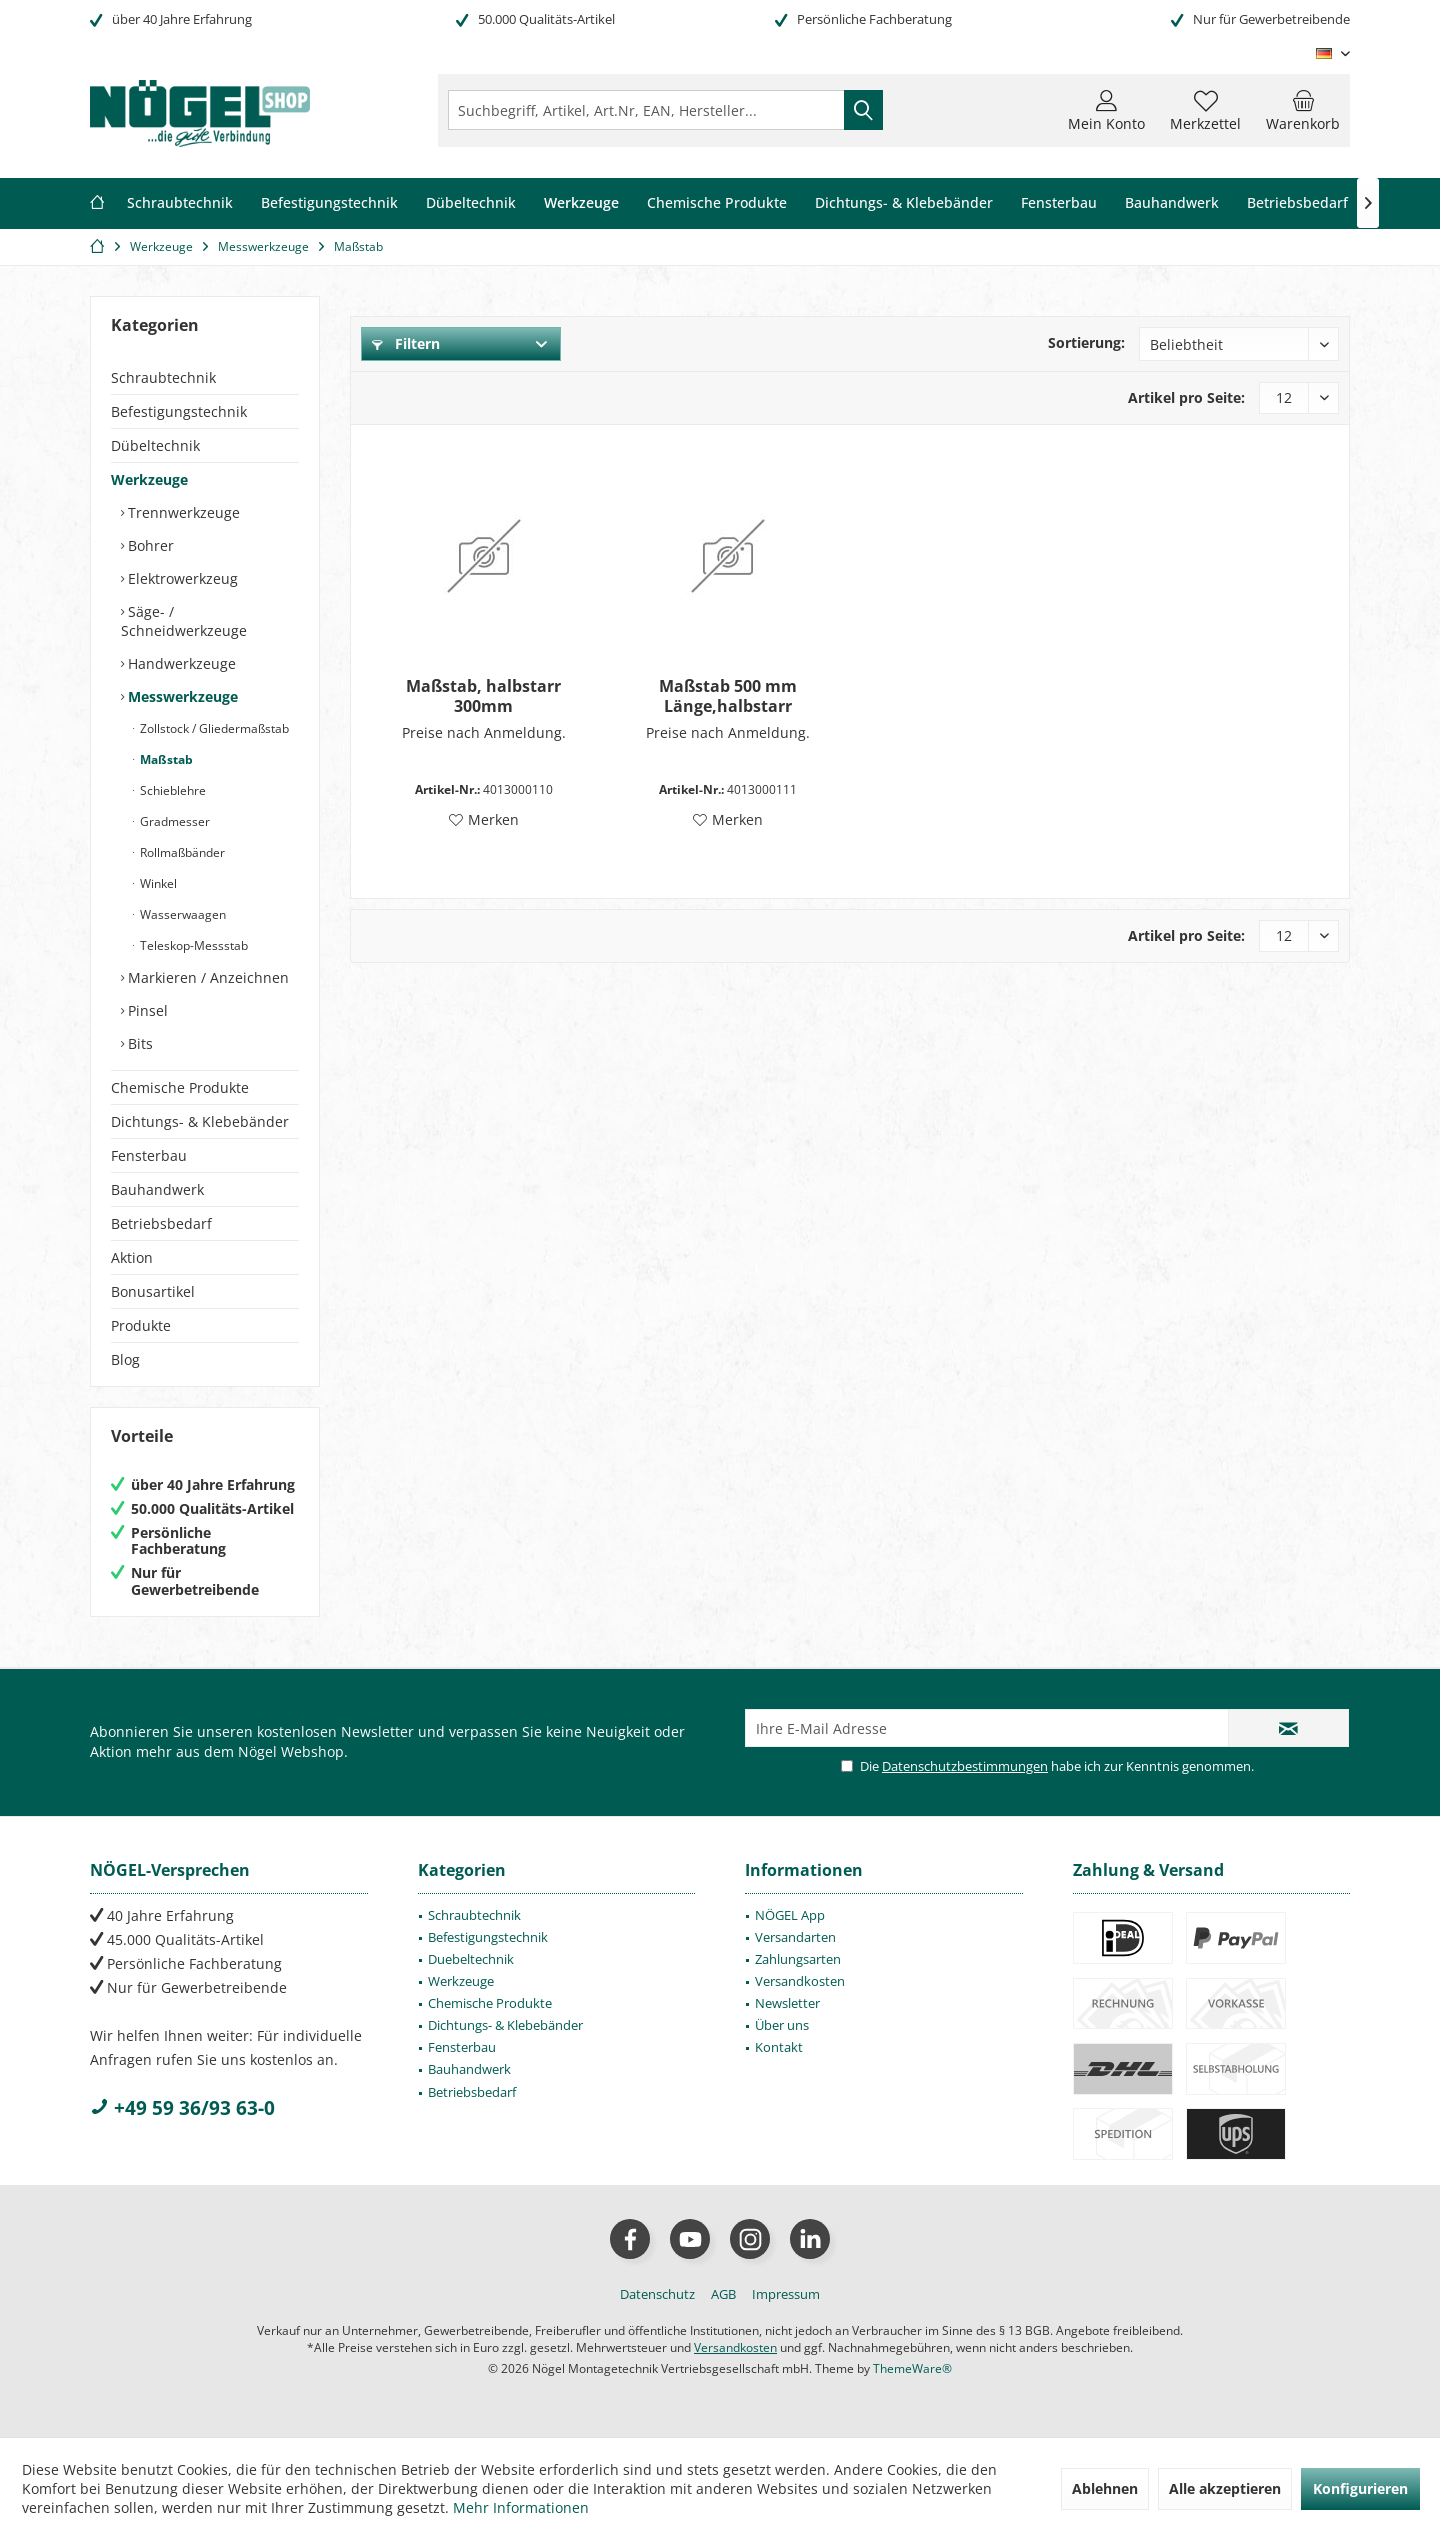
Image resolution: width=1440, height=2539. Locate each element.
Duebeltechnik (471, 1959)
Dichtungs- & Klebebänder (200, 1121)
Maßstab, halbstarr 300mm (483, 696)
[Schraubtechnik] (180, 203)
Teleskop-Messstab (192, 945)
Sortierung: (1086, 342)
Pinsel (146, 1010)
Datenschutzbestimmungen (965, 1766)
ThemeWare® (912, 2368)
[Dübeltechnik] (471, 203)
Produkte (141, 1325)
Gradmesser (173, 821)
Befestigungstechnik (179, 411)
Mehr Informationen (521, 2507)
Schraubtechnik (163, 377)
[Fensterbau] (1059, 203)
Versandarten (795, 1937)
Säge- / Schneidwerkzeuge (184, 621)
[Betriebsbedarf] (1297, 203)
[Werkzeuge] (581, 203)
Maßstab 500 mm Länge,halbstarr (728, 696)
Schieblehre (171, 790)
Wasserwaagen (181, 914)
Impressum (786, 2294)
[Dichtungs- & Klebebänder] (904, 203)
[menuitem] (1303, 110)
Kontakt (779, 2047)
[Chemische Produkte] (717, 203)
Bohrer (149, 545)
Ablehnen (1105, 2488)
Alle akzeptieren (1225, 2488)
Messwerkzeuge (181, 696)
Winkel (157, 883)
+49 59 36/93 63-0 (182, 2108)
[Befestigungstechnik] (329, 203)
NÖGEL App (790, 1915)
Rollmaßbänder (181, 852)
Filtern (406, 343)
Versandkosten (800, 1981)
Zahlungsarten (798, 1959)
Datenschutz (657, 2294)
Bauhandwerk (157, 1189)
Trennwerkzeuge (182, 512)
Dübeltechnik (155, 445)
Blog (125, 1359)
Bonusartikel (153, 1291)
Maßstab (165, 759)
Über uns (782, 2025)
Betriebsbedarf (161, 1223)
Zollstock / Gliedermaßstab (213, 728)
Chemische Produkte (180, 1087)
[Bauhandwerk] (1172, 203)
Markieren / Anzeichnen (206, 977)
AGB (723, 2294)
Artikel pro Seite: (1186, 397)
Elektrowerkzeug (181, 578)
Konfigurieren (1360, 2488)
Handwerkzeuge (180, 663)
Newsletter (787, 2003)
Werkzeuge (149, 479)
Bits (138, 1043)
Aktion (132, 1257)
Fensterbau (149, 1155)
